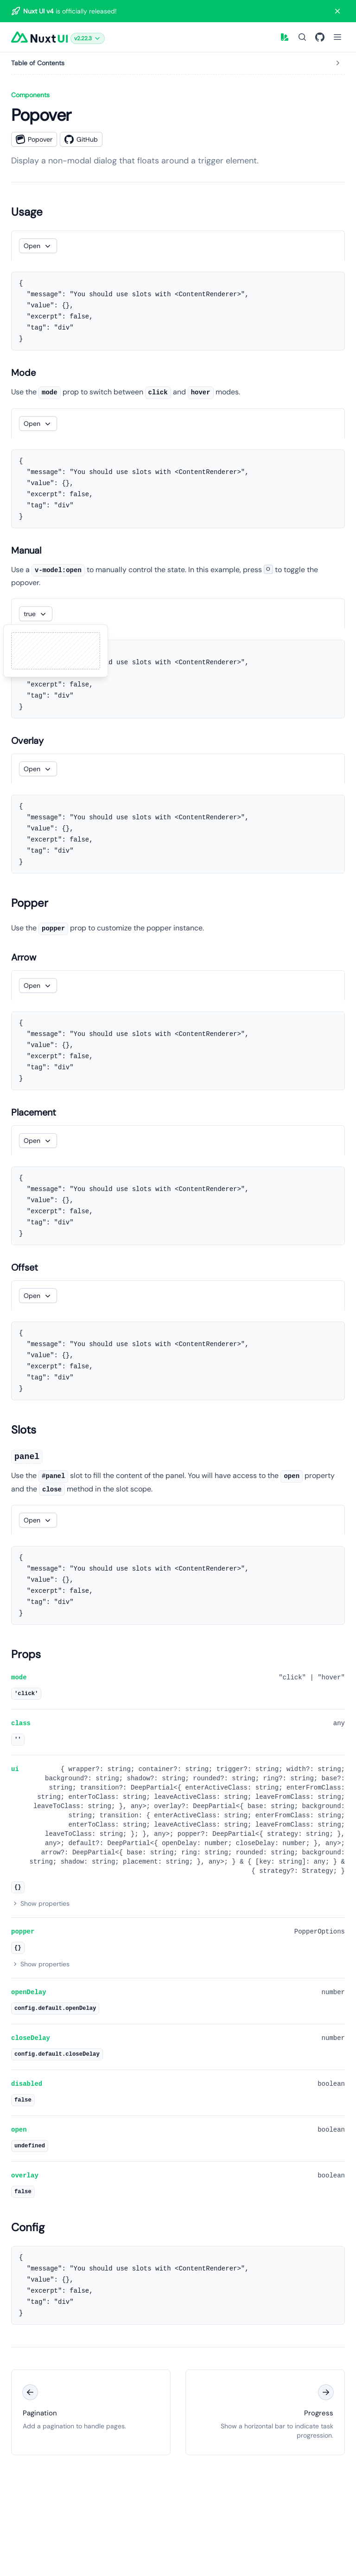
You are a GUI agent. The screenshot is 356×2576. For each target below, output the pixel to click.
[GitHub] (319, 37)
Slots (23, 1429)
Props (26, 1654)
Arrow (23, 957)
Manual (26, 550)
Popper (29, 903)
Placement (33, 1112)
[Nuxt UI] (39, 37)
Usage (27, 212)
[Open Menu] (337, 37)
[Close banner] (337, 11)
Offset (24, 1267)
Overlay (27, 741)
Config (27, 2227)
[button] (87, 37)
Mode (23, 373)
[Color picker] (284, 37)
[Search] (302, 37)
